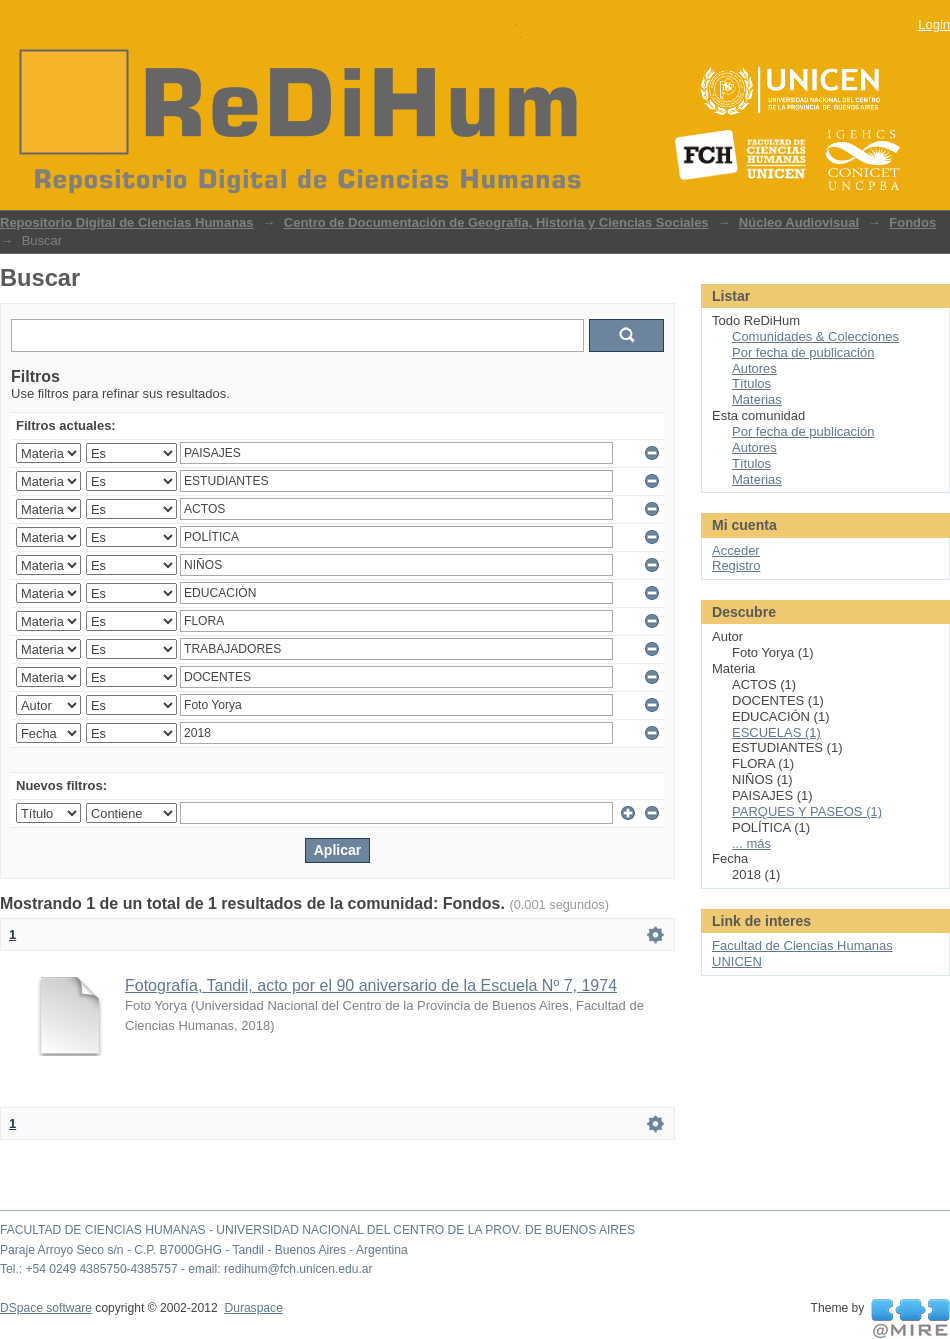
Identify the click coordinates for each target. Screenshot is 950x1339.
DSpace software (46, 1308)
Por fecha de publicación (803, 352)
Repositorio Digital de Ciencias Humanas (127, 222)
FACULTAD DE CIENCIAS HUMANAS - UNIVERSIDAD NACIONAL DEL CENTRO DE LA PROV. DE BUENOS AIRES (317, 1230)
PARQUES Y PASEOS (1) (807, 811)
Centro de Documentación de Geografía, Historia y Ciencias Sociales (496, 222)
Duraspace (253, 1308)
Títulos (751, 383)
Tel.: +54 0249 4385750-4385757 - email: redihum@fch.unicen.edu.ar (186, 1269)
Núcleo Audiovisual (799, 222)
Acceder (736, 550)
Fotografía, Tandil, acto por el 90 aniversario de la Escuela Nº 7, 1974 (371, 985)
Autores (754, 368)
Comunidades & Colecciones (815, 336)
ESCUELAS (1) (776, 732)
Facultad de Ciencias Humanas (802, 945)
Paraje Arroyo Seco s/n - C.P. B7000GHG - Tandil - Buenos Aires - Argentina (204, 1250)
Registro (736, 565)
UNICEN (737, 961)
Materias (757, 399)
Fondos (912, 222)
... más (751, 843)
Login (934, 24)
